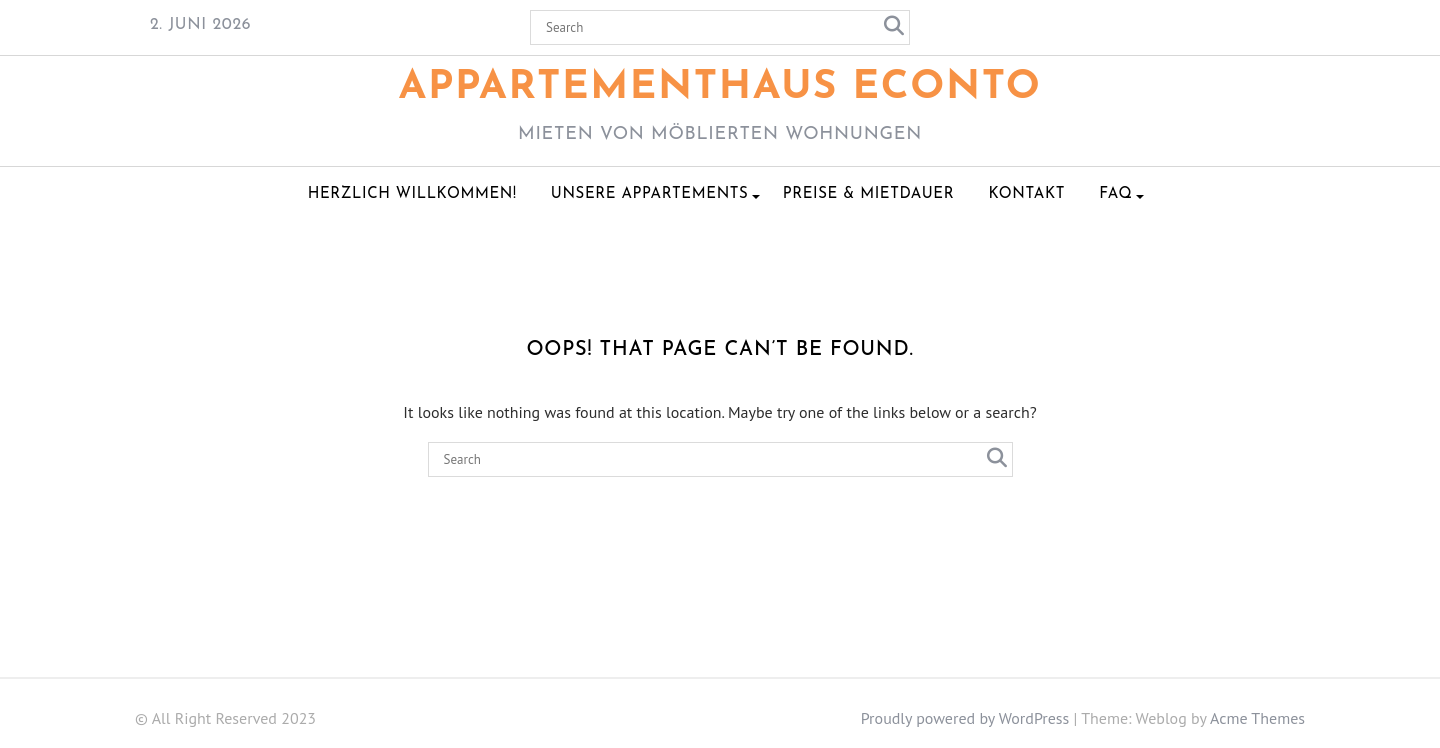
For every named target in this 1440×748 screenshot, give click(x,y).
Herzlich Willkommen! (412, 194)
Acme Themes (1257, 718)
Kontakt (1026, 194)
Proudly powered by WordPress (965, 718)
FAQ (1115, 194)
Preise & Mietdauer (868, 194)
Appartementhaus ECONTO (720, 88)
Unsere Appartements (650, 194)
